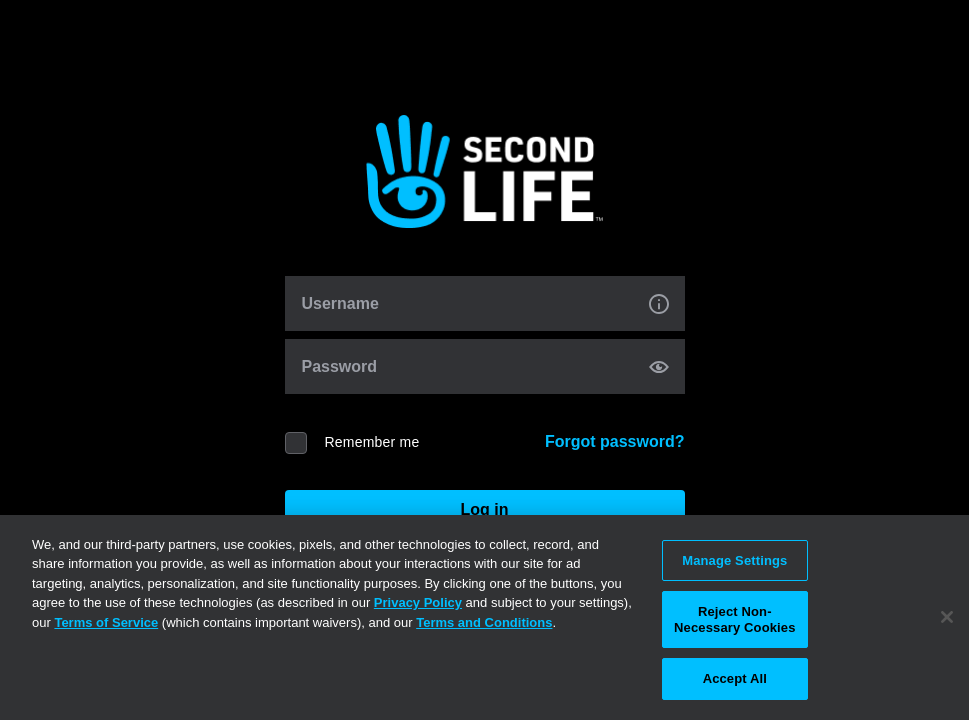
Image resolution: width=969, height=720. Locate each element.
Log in (485, 509)
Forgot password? (615, 441)
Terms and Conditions (484, 622)
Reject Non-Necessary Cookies (734, 619)
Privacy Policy (418, 602)
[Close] (947, 617)
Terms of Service (106, 622)
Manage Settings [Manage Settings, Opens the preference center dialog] (734, 560)
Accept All (735, 678)
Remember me (372, 442)
